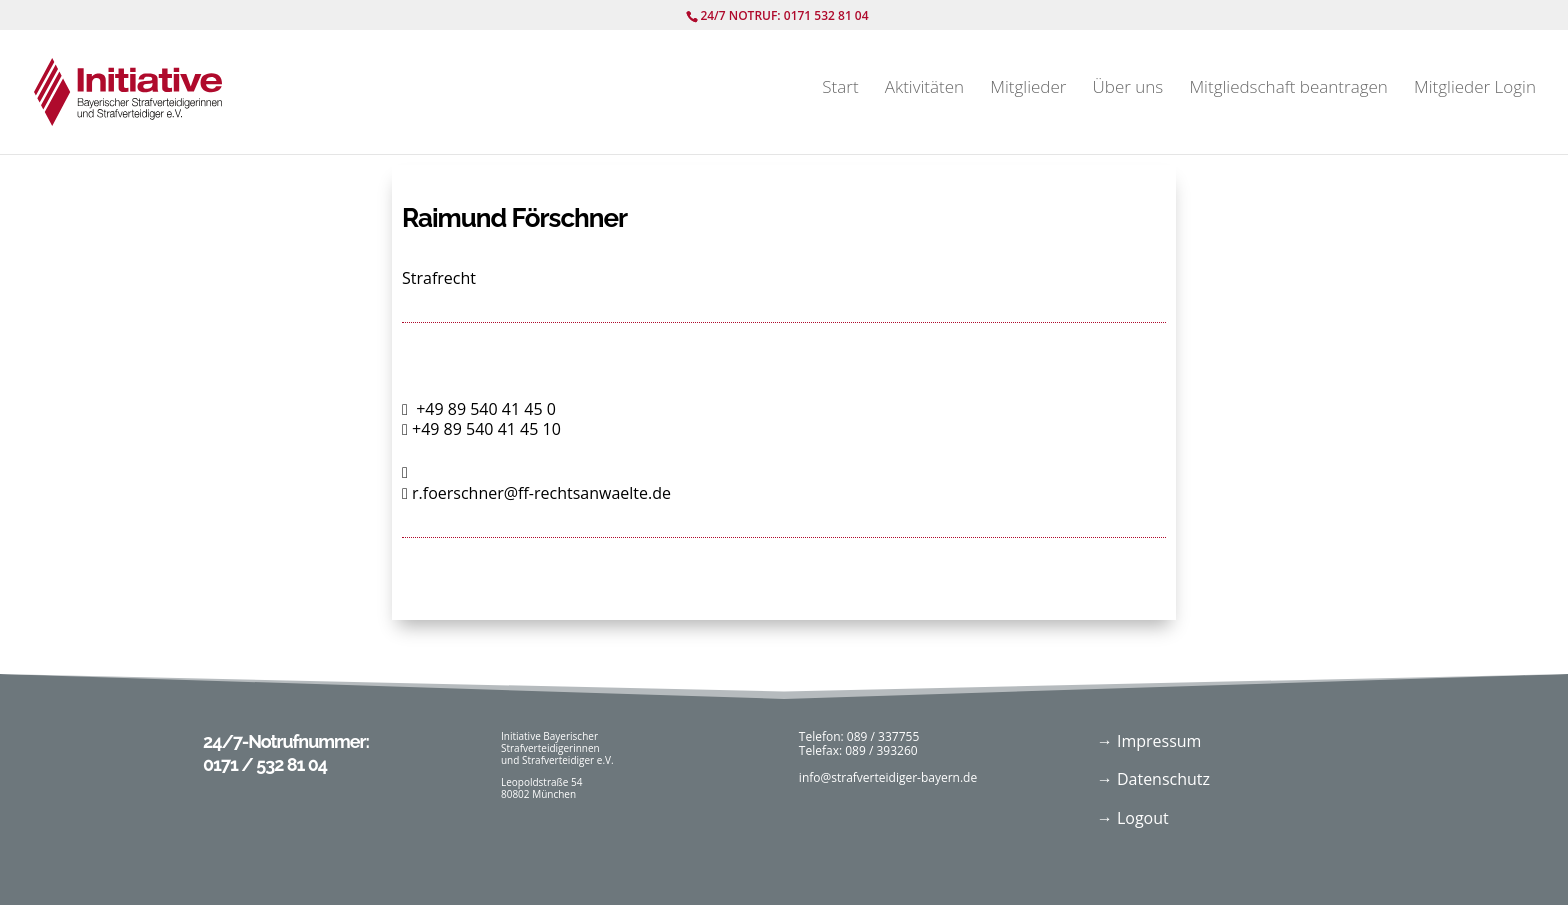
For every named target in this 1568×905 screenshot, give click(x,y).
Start (840, 89)
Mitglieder (1028, 89)
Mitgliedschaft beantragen (1288, 89)
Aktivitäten (924, 89)
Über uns (1128, 89)
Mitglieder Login (1475, 89)
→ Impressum (1149, 741)
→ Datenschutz (1153, 779)
